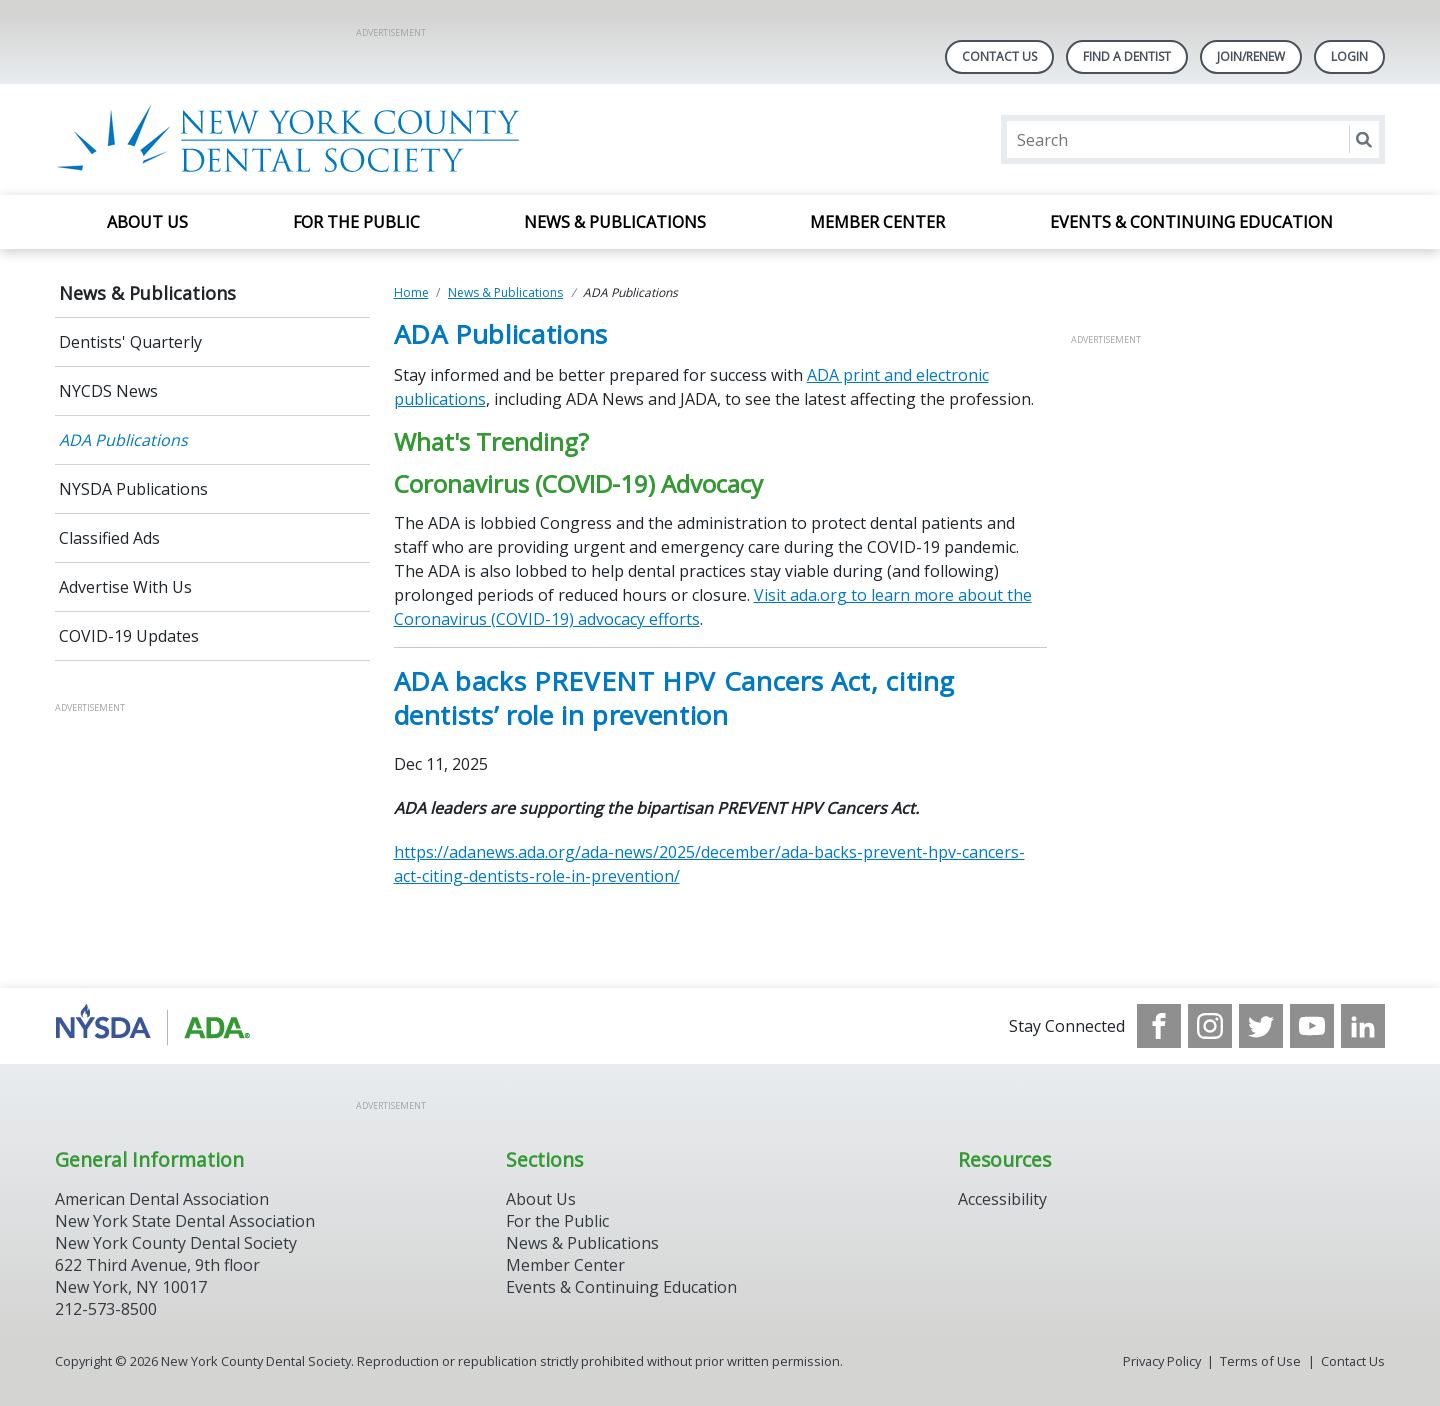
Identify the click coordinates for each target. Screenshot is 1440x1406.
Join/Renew (1251, 56)
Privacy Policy (1162, 1361)
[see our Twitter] (1261, 1026)
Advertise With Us (125, 587)
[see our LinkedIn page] (1363, 1026)
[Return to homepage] (313, 139)
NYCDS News (108, 391)
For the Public (356, 222)
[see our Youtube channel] (1312, 1026)
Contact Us (999, 56)
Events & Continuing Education (1191, 222)
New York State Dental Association (185, 1221)
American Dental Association (162, 1199)
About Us (147, 222)
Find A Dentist (1127, 56)
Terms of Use (1260, 1361)
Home (411, 292)
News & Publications (615, 222)
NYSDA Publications (133, 489)
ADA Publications (123, 440)
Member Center (877, 222)
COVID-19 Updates (129, 636)
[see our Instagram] (1210, 1026)
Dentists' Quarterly (130, 342)
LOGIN (1349, 56)
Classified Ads (109, 538)
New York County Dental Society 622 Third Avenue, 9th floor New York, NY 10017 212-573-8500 (176, 1276)
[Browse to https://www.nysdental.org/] (156, 1026)
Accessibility (1002, 1199)
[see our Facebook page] (1159, 1026)
